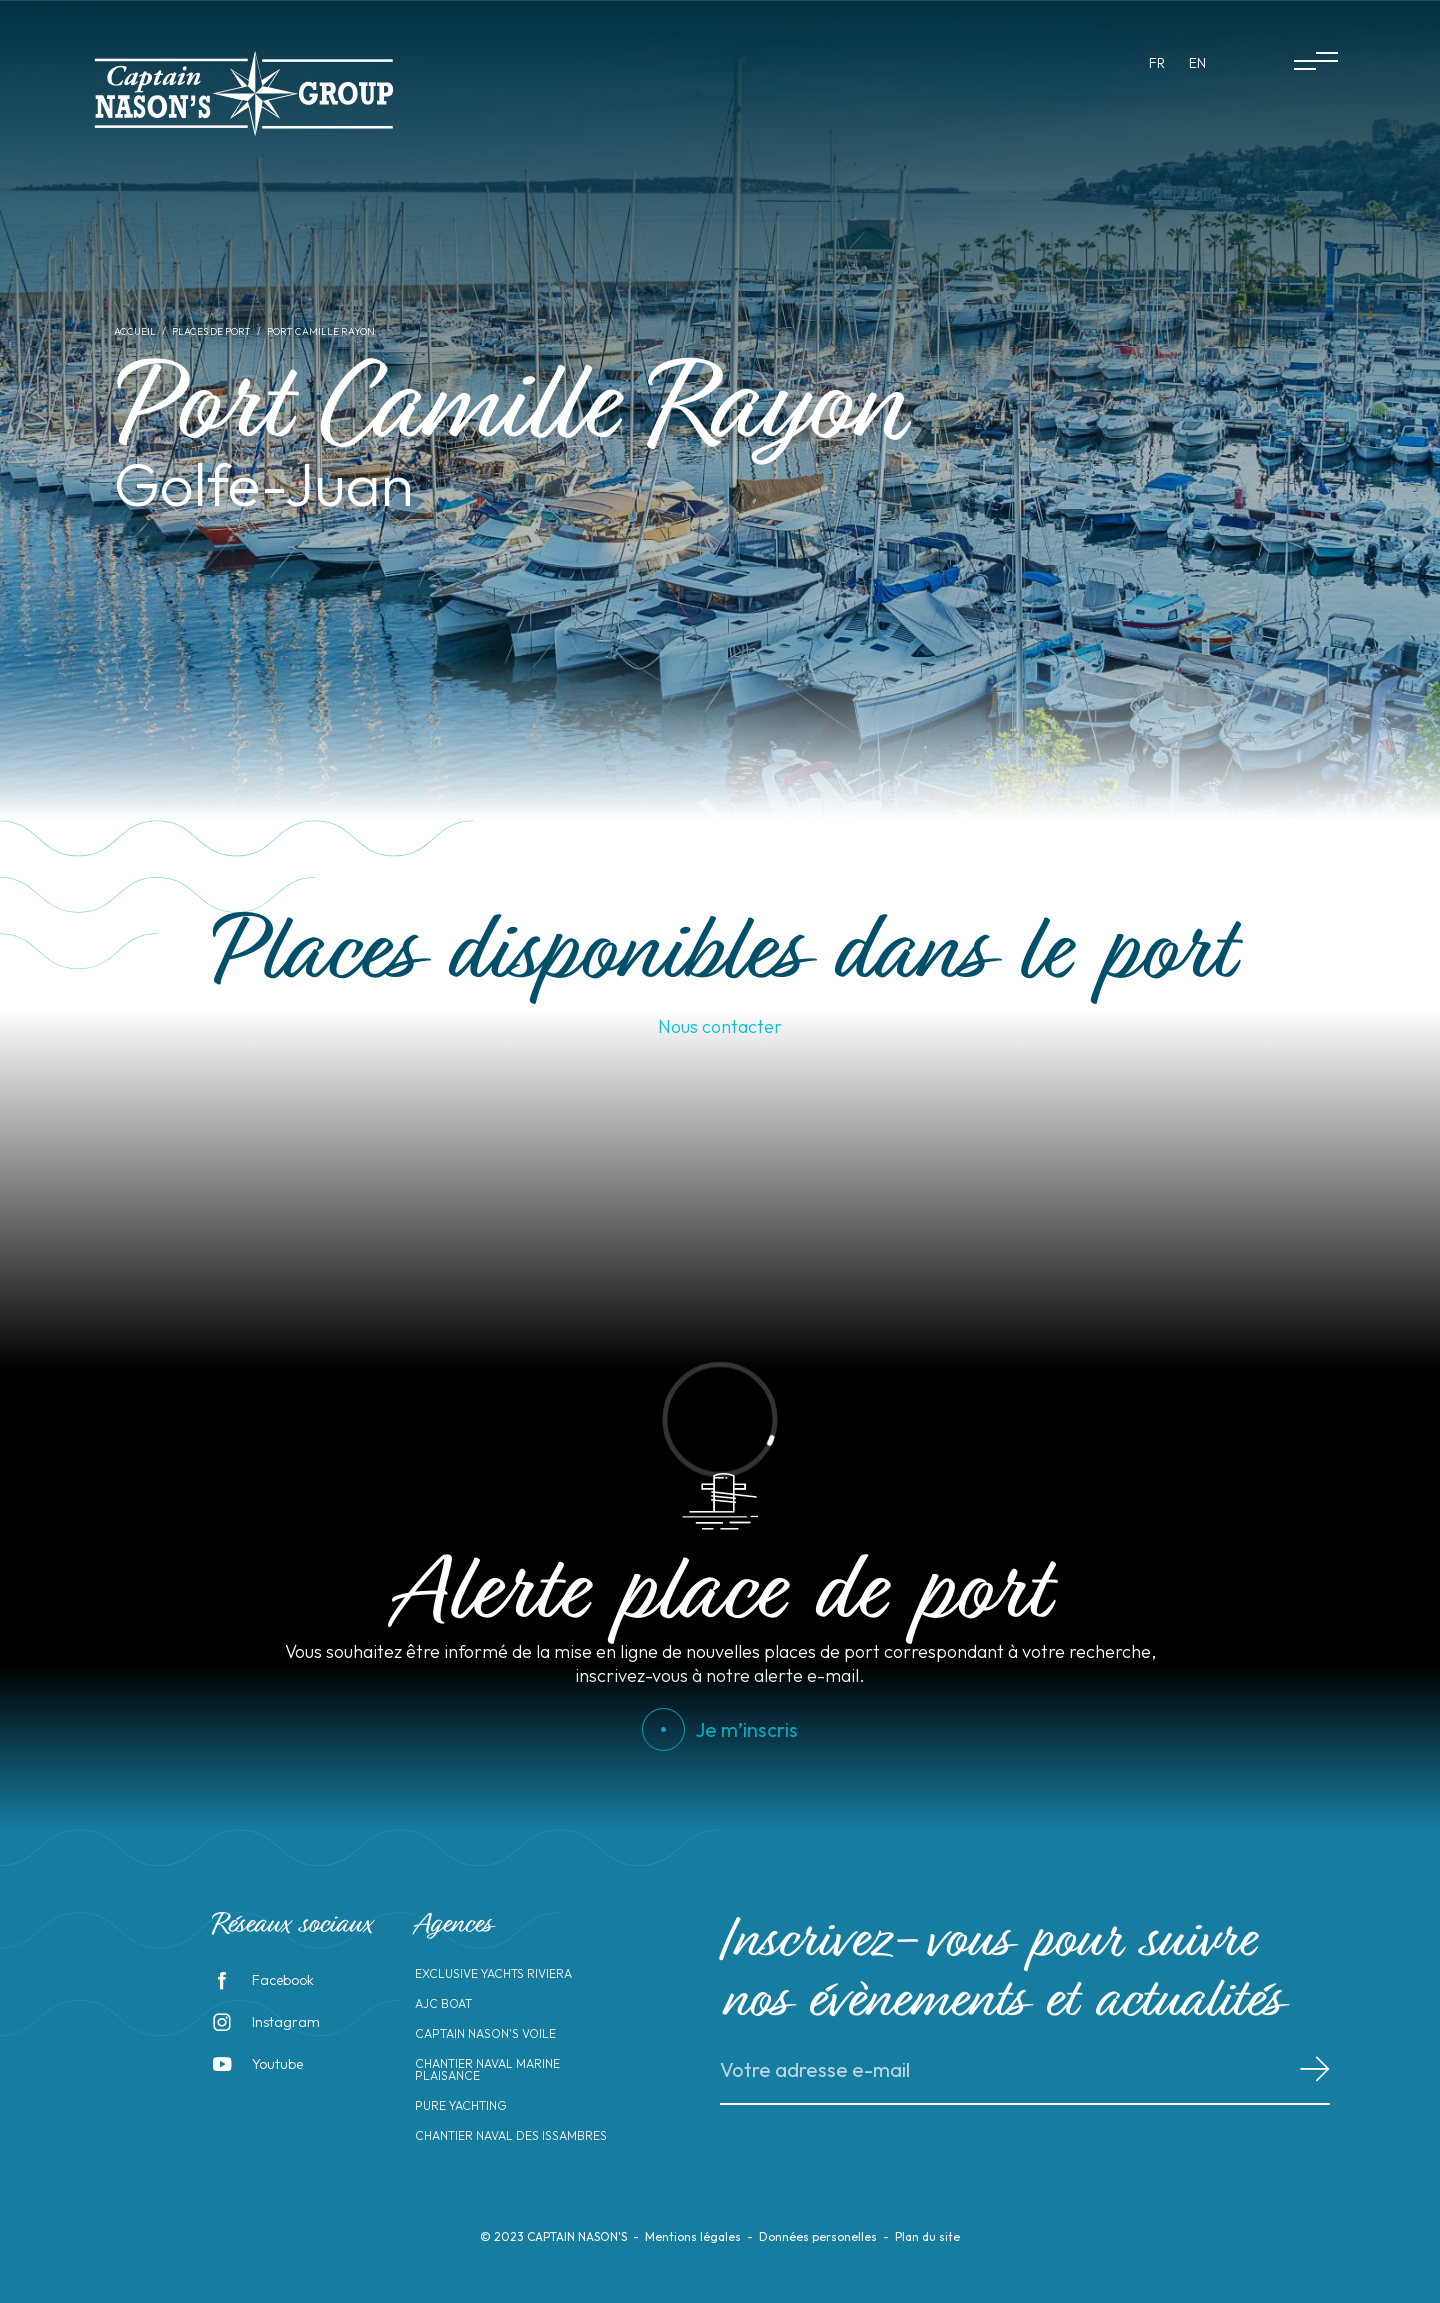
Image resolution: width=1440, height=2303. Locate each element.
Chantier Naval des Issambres (511, 2136)
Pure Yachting (461, 2106)
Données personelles (818, 2237)
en (1197, 63)
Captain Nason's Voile (485, 2034)
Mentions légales (693, 2237)
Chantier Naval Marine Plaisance (487, 2070)
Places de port (211, 331)
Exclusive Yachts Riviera (493, 1974)
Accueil (135, 331)
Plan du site (927, 2237)
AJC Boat (443, 2004)
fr (1157, 63)
